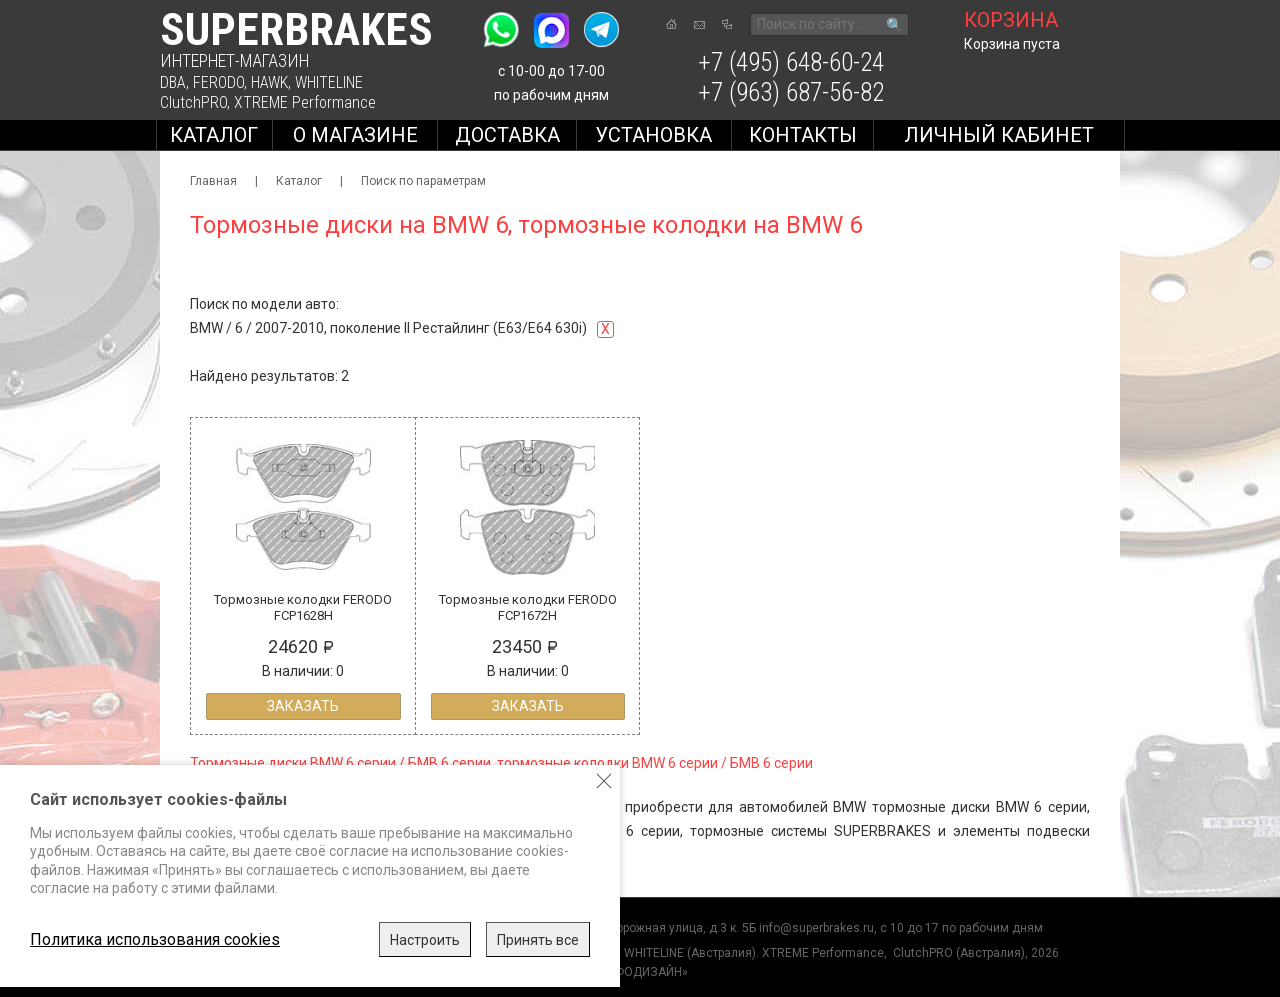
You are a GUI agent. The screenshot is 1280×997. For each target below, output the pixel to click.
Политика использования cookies (155, 939)
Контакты (803, 135)
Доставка (507, 135)
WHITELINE (329, 82)
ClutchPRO (193, 102)
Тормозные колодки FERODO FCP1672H (528, 607)
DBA (173, 82)
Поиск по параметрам (423, 181)
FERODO (218, 82)
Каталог (214, 135)
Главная (213, 181)
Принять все (538, 940)
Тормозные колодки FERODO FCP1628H (303, 607)
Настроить (425, 940)
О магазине (355, 135)
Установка (653, 135)
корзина (1011, 20)
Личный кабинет (999, 135)
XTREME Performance (305, 102)
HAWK (269, 82)
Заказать (303, 706)
